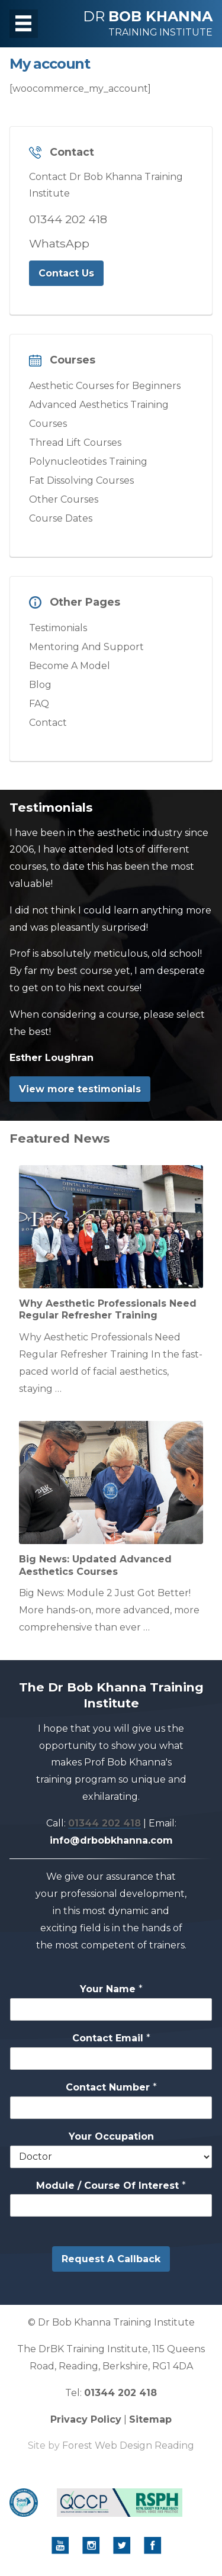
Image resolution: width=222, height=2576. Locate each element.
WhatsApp (59, 243)
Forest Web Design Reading (128, 2445)
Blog (40, 684)
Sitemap (150, 2419)
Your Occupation (111, 2136)
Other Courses (63, 499)
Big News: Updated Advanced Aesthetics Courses (95, 1565)
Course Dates (60, 518)
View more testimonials (80, 1089)
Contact (48, 722)
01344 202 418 (68, 219)
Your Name (111, 1989)
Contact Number (111, 2087)
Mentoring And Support (86, 646)
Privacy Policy (85, 2419)
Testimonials (58, 627)
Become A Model (69, 665)
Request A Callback (111, 2259)
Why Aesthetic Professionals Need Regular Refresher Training (108, 1309)
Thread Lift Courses (75, 442)
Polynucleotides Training (88, 461)
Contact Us (66, 273)
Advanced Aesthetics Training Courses (99, 414)
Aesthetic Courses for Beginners (105, 385)
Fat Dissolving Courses (81, 480)
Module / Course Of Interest (111, 2185)
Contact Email (111, 2038)
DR (148, 23)
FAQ (39, 703)
